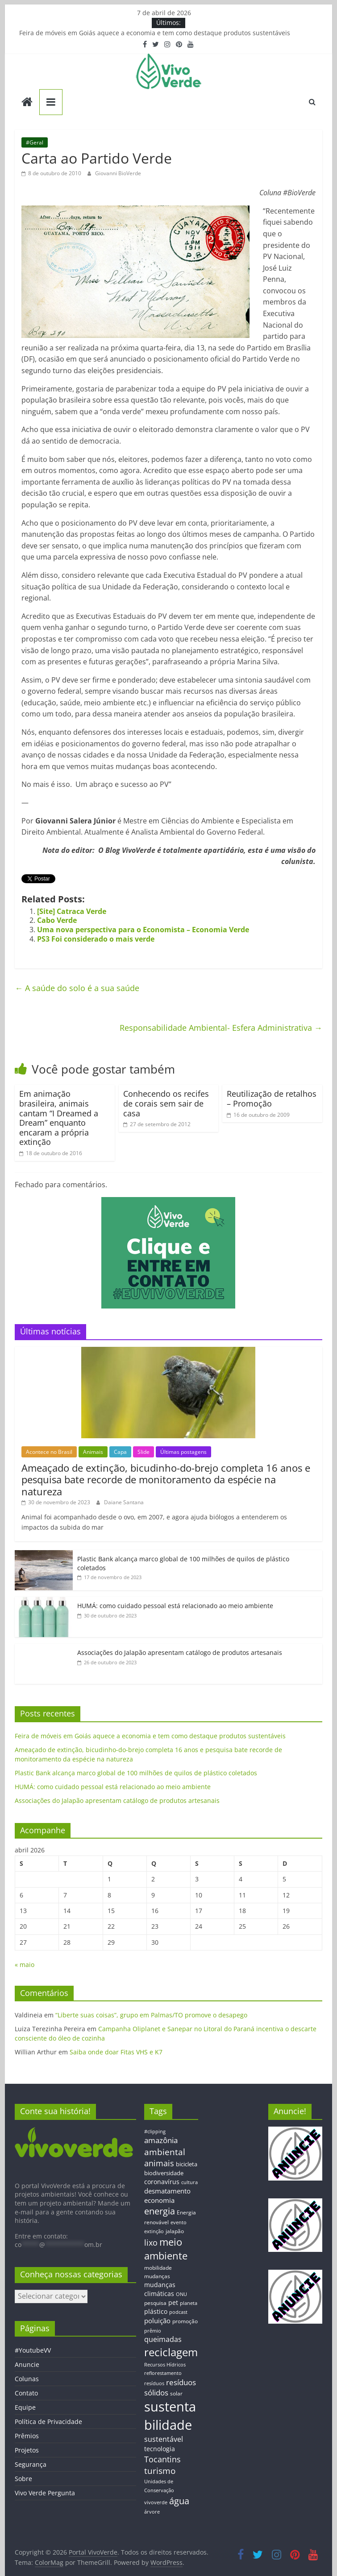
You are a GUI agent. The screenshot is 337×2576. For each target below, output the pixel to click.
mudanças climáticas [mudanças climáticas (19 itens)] (159, 2289)
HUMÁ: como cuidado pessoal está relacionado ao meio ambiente (175, 1605)
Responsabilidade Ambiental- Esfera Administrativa (221, 1027)
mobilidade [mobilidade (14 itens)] (158, 2267)
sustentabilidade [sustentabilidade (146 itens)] (170, 2416)
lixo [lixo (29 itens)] (151, 2242)
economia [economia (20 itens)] (159, 2200)
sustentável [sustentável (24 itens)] (163, 2439)
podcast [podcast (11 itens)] (178, 2312)
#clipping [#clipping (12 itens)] (155, 2131)
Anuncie (27, 2364)
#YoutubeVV (33, 2350)
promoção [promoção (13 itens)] (185, 2321)
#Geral (34, 142)
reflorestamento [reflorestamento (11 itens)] (163, 2373)
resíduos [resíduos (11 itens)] (154, 2383)
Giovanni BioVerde (118, 173)
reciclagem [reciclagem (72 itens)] (171, 2352)
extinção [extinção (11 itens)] (154, 2231)
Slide (143, 1452)
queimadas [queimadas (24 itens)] (163, 2339)
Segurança (30, 2464)
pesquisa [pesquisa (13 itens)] (155, 2302)
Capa (120, 1452)
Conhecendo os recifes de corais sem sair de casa (166, 1103)
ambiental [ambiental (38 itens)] (164, 2152)
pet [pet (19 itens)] (173, 2302)
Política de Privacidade (48, 2421)
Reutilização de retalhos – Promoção (271, 1098)
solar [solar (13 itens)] (176, 2393)
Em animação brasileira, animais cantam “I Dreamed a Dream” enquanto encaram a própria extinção (58, 1117)
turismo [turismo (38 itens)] (159, 2471)
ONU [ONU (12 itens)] (181, 2294)
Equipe (25, 2407)
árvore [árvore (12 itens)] (152, 2511)
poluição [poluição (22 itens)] (157, 2320)
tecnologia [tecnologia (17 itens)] (159, 2448)
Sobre (23, 2478)
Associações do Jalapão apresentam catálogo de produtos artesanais (179, 1652)
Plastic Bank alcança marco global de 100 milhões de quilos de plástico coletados (136, 1773)
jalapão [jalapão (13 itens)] (175, 2230)
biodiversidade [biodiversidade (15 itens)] (163, 2173)
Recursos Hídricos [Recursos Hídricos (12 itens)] (165, 2364)
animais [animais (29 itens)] (159, 2163)
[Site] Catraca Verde (71, 911)
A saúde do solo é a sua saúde (77, 988)
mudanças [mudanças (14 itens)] (157, 2276)
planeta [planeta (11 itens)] (188, 2303)
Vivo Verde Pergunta (45, 2493)
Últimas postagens (183, 1452)
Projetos (27, 2450)
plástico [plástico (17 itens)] (155, 2311)
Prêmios (27, 2436)
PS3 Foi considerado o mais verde (95, 939)
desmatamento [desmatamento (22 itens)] (167, 2191)
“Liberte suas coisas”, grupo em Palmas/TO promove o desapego (151, 2015)
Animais (93, 1452)
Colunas (27, 2378)
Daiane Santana (124, 1502)
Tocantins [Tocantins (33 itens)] (162, 2459)
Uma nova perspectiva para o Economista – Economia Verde (143, 929)
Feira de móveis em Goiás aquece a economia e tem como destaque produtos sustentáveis (154, 33)
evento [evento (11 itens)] (179, 2222)
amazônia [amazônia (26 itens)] (161, 2140)
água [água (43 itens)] (179, 2500)
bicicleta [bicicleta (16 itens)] (186, 2164)
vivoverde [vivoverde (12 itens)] (155, 2502)
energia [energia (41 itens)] (159, 2211)
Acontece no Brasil (49, 1452)
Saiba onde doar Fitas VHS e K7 (116, 2052)
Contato (26, 2393)
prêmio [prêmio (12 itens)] (152, 2330)
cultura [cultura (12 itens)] (189, 2182)
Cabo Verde (57, 920)
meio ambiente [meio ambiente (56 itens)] (165, 2249)
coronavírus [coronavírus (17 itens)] (161, 2181)
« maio (24, 1964)
